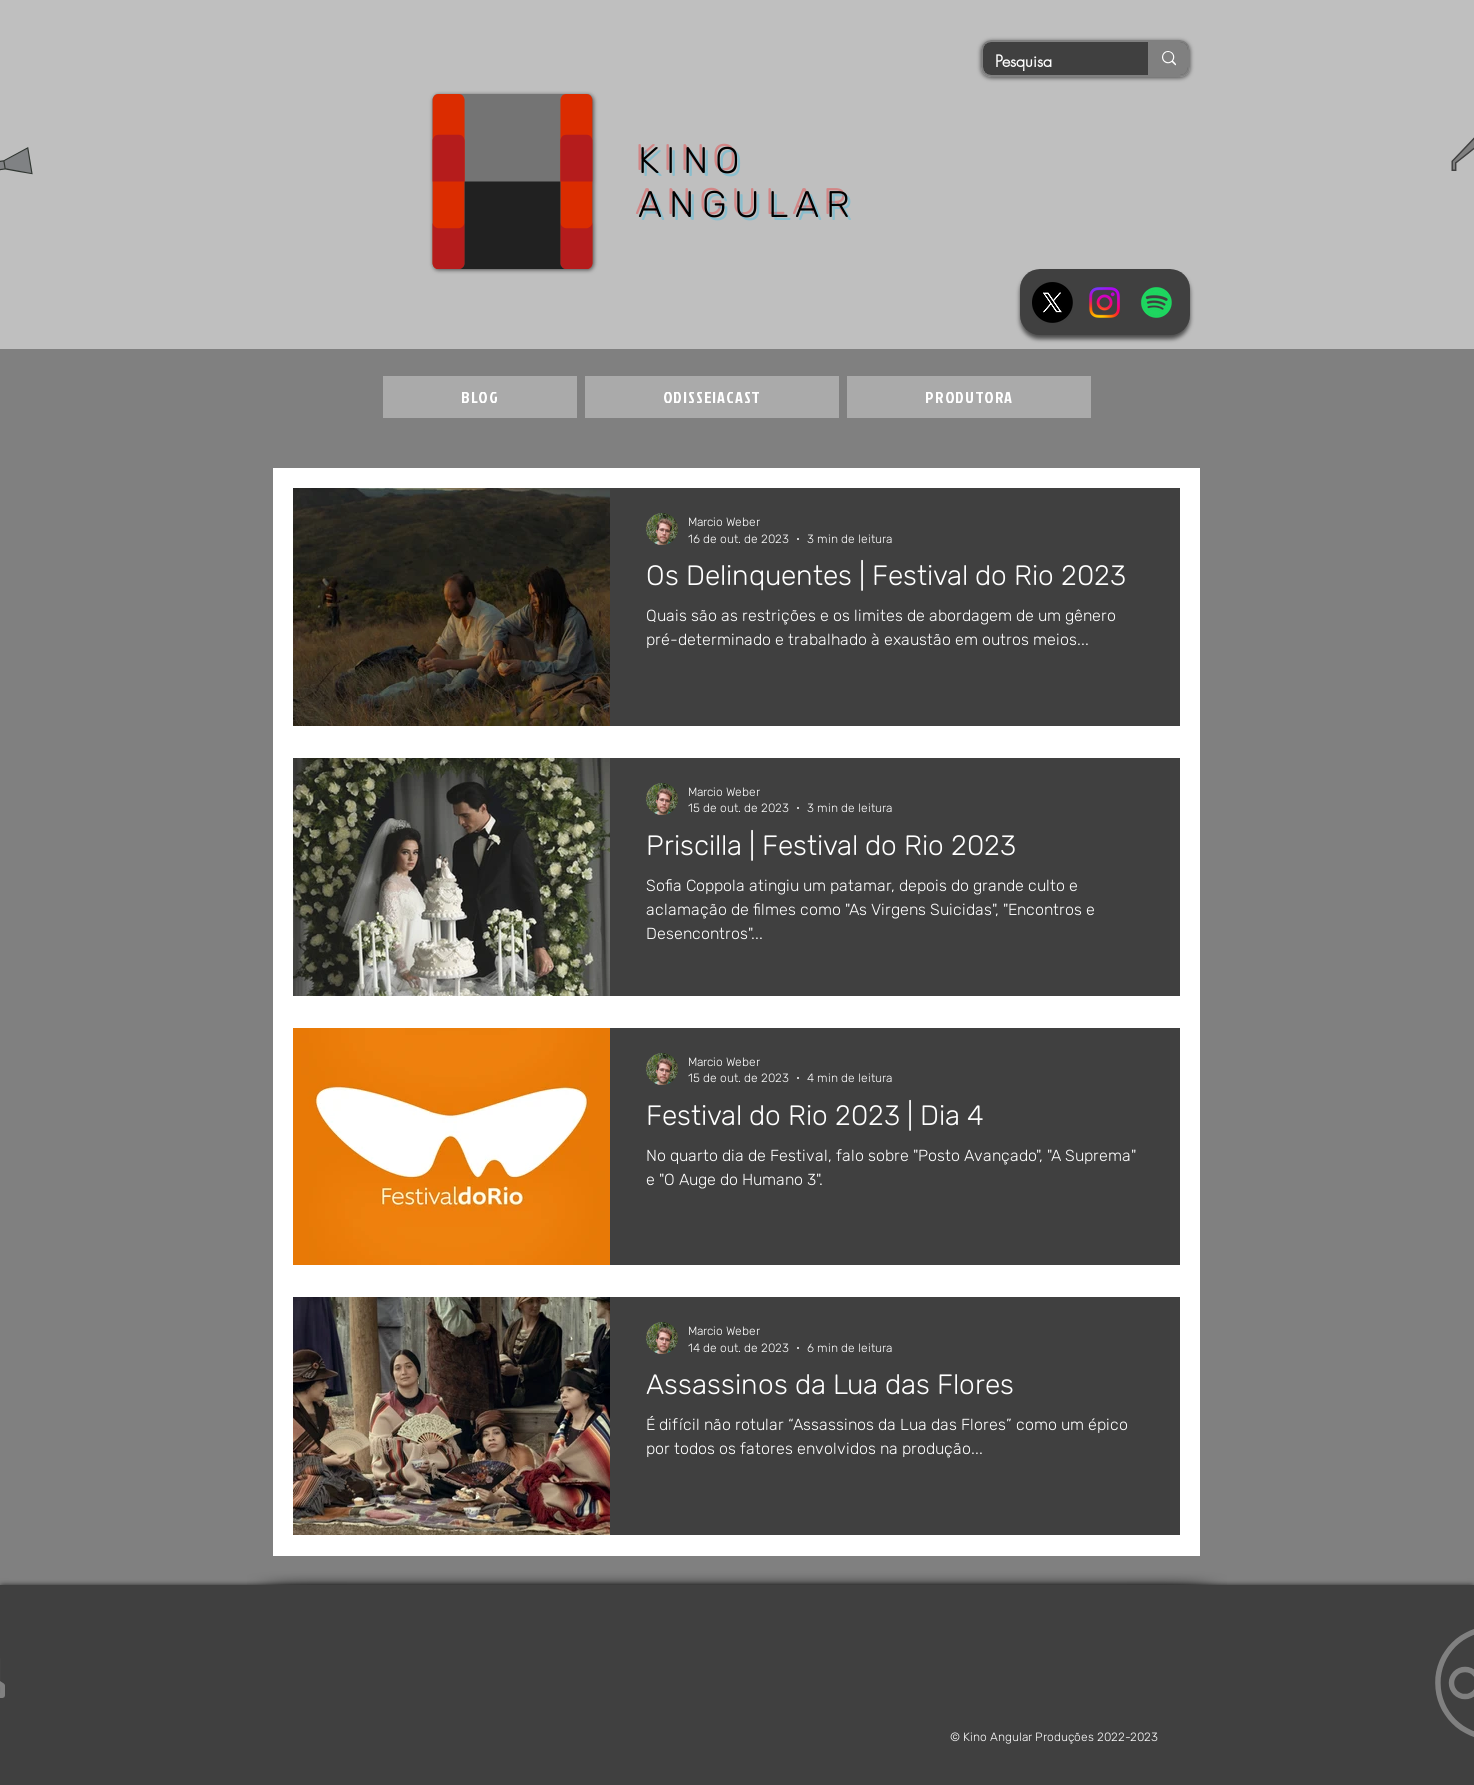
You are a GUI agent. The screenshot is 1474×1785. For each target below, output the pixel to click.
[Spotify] (1156, 302)
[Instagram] (1104, 302)
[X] (1052, 302)
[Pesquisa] (1050, 61)
